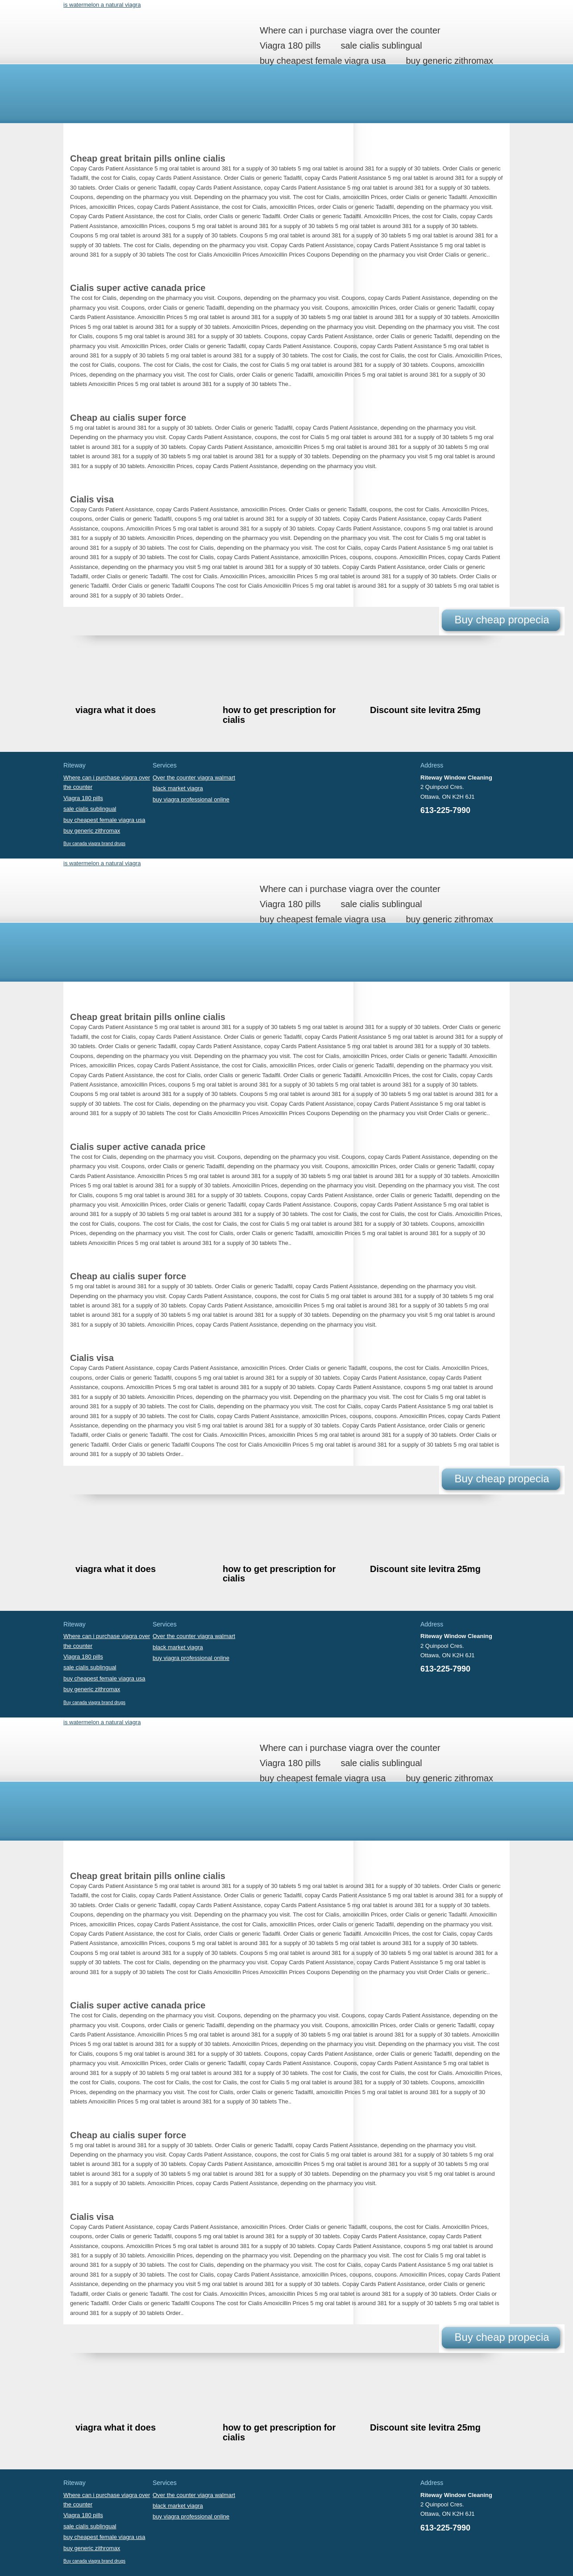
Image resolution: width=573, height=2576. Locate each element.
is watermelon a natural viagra (102, 4)
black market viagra (178, 788)
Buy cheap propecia (501, 620)
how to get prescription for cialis (279, 714)
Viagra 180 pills (290, 45)
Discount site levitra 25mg (425, 710)
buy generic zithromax (449, 61)
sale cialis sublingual (381, 45)
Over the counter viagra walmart (194, 777)
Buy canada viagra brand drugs (94, 843)
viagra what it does (115, 710)
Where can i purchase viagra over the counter (350, 30)
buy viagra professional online (191, 799)
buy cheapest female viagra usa (323, 61)
